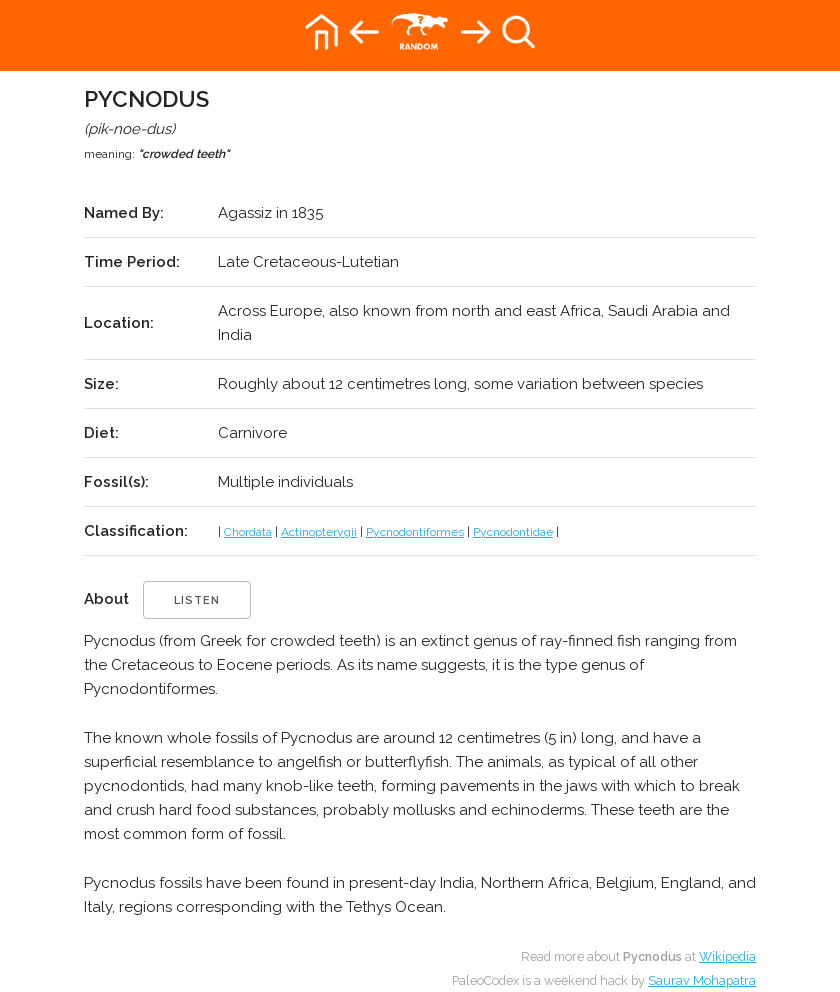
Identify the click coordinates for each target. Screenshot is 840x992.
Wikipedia (727, 956)
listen (197, 600)
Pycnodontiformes (415, 532)
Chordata (248, 532)
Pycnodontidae (513, 532)
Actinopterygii (319, 532)
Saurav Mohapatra (702, 980)
